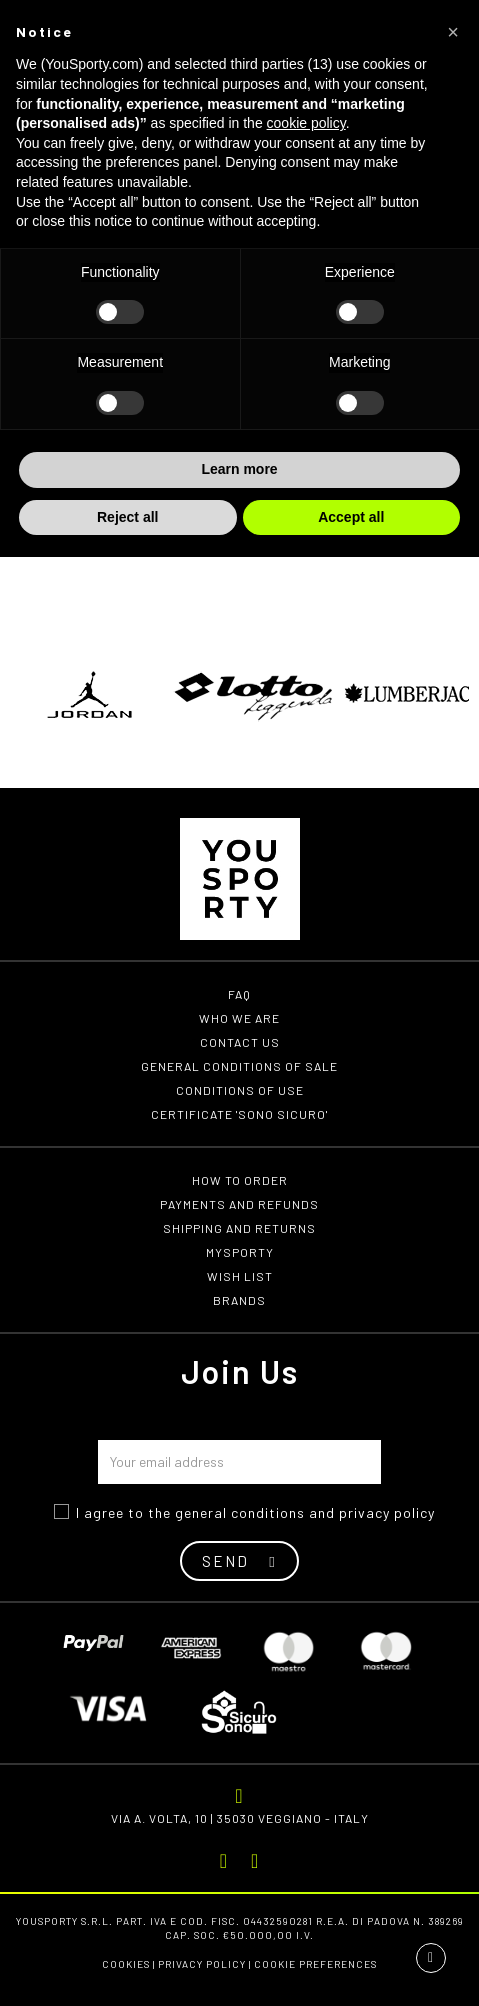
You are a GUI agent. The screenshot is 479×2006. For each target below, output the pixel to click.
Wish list (240, 1276)
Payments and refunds (239, 1204)
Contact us (240, 1042)
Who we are (239, 1018)
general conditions (240, 1512)
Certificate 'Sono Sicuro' (239, 1114)
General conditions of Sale (239, 1066)
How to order (240, 1180)
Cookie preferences (315, 1964)
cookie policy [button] (306, 123)
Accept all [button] (351, 517)
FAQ (239, 994)
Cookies (126, 1964)
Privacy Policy (202, 1964)
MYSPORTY (240, 1252)
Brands (239, 1300)
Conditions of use (240, 1090)
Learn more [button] (239, 469)
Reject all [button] (127, 517)
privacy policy (387, 1512)
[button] (453, 32)
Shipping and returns (239, 1228)
